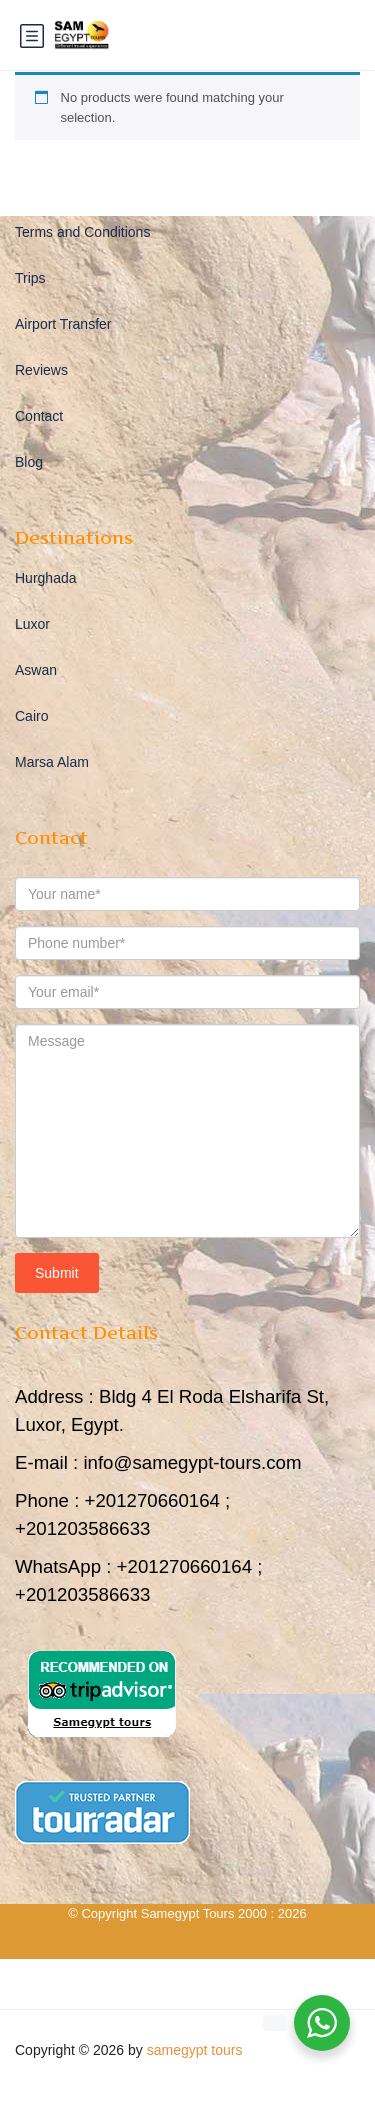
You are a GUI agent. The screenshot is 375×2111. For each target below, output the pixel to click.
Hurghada (46, 578)
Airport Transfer (63, 324)
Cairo (31, 716)
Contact (39, 416)
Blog (29, 462)
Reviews (41, 370)
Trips (30, 278)
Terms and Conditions (82, 232)
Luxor (32, 624)
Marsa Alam (52, 762)
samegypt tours (195, 2050)
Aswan (36, 670)
